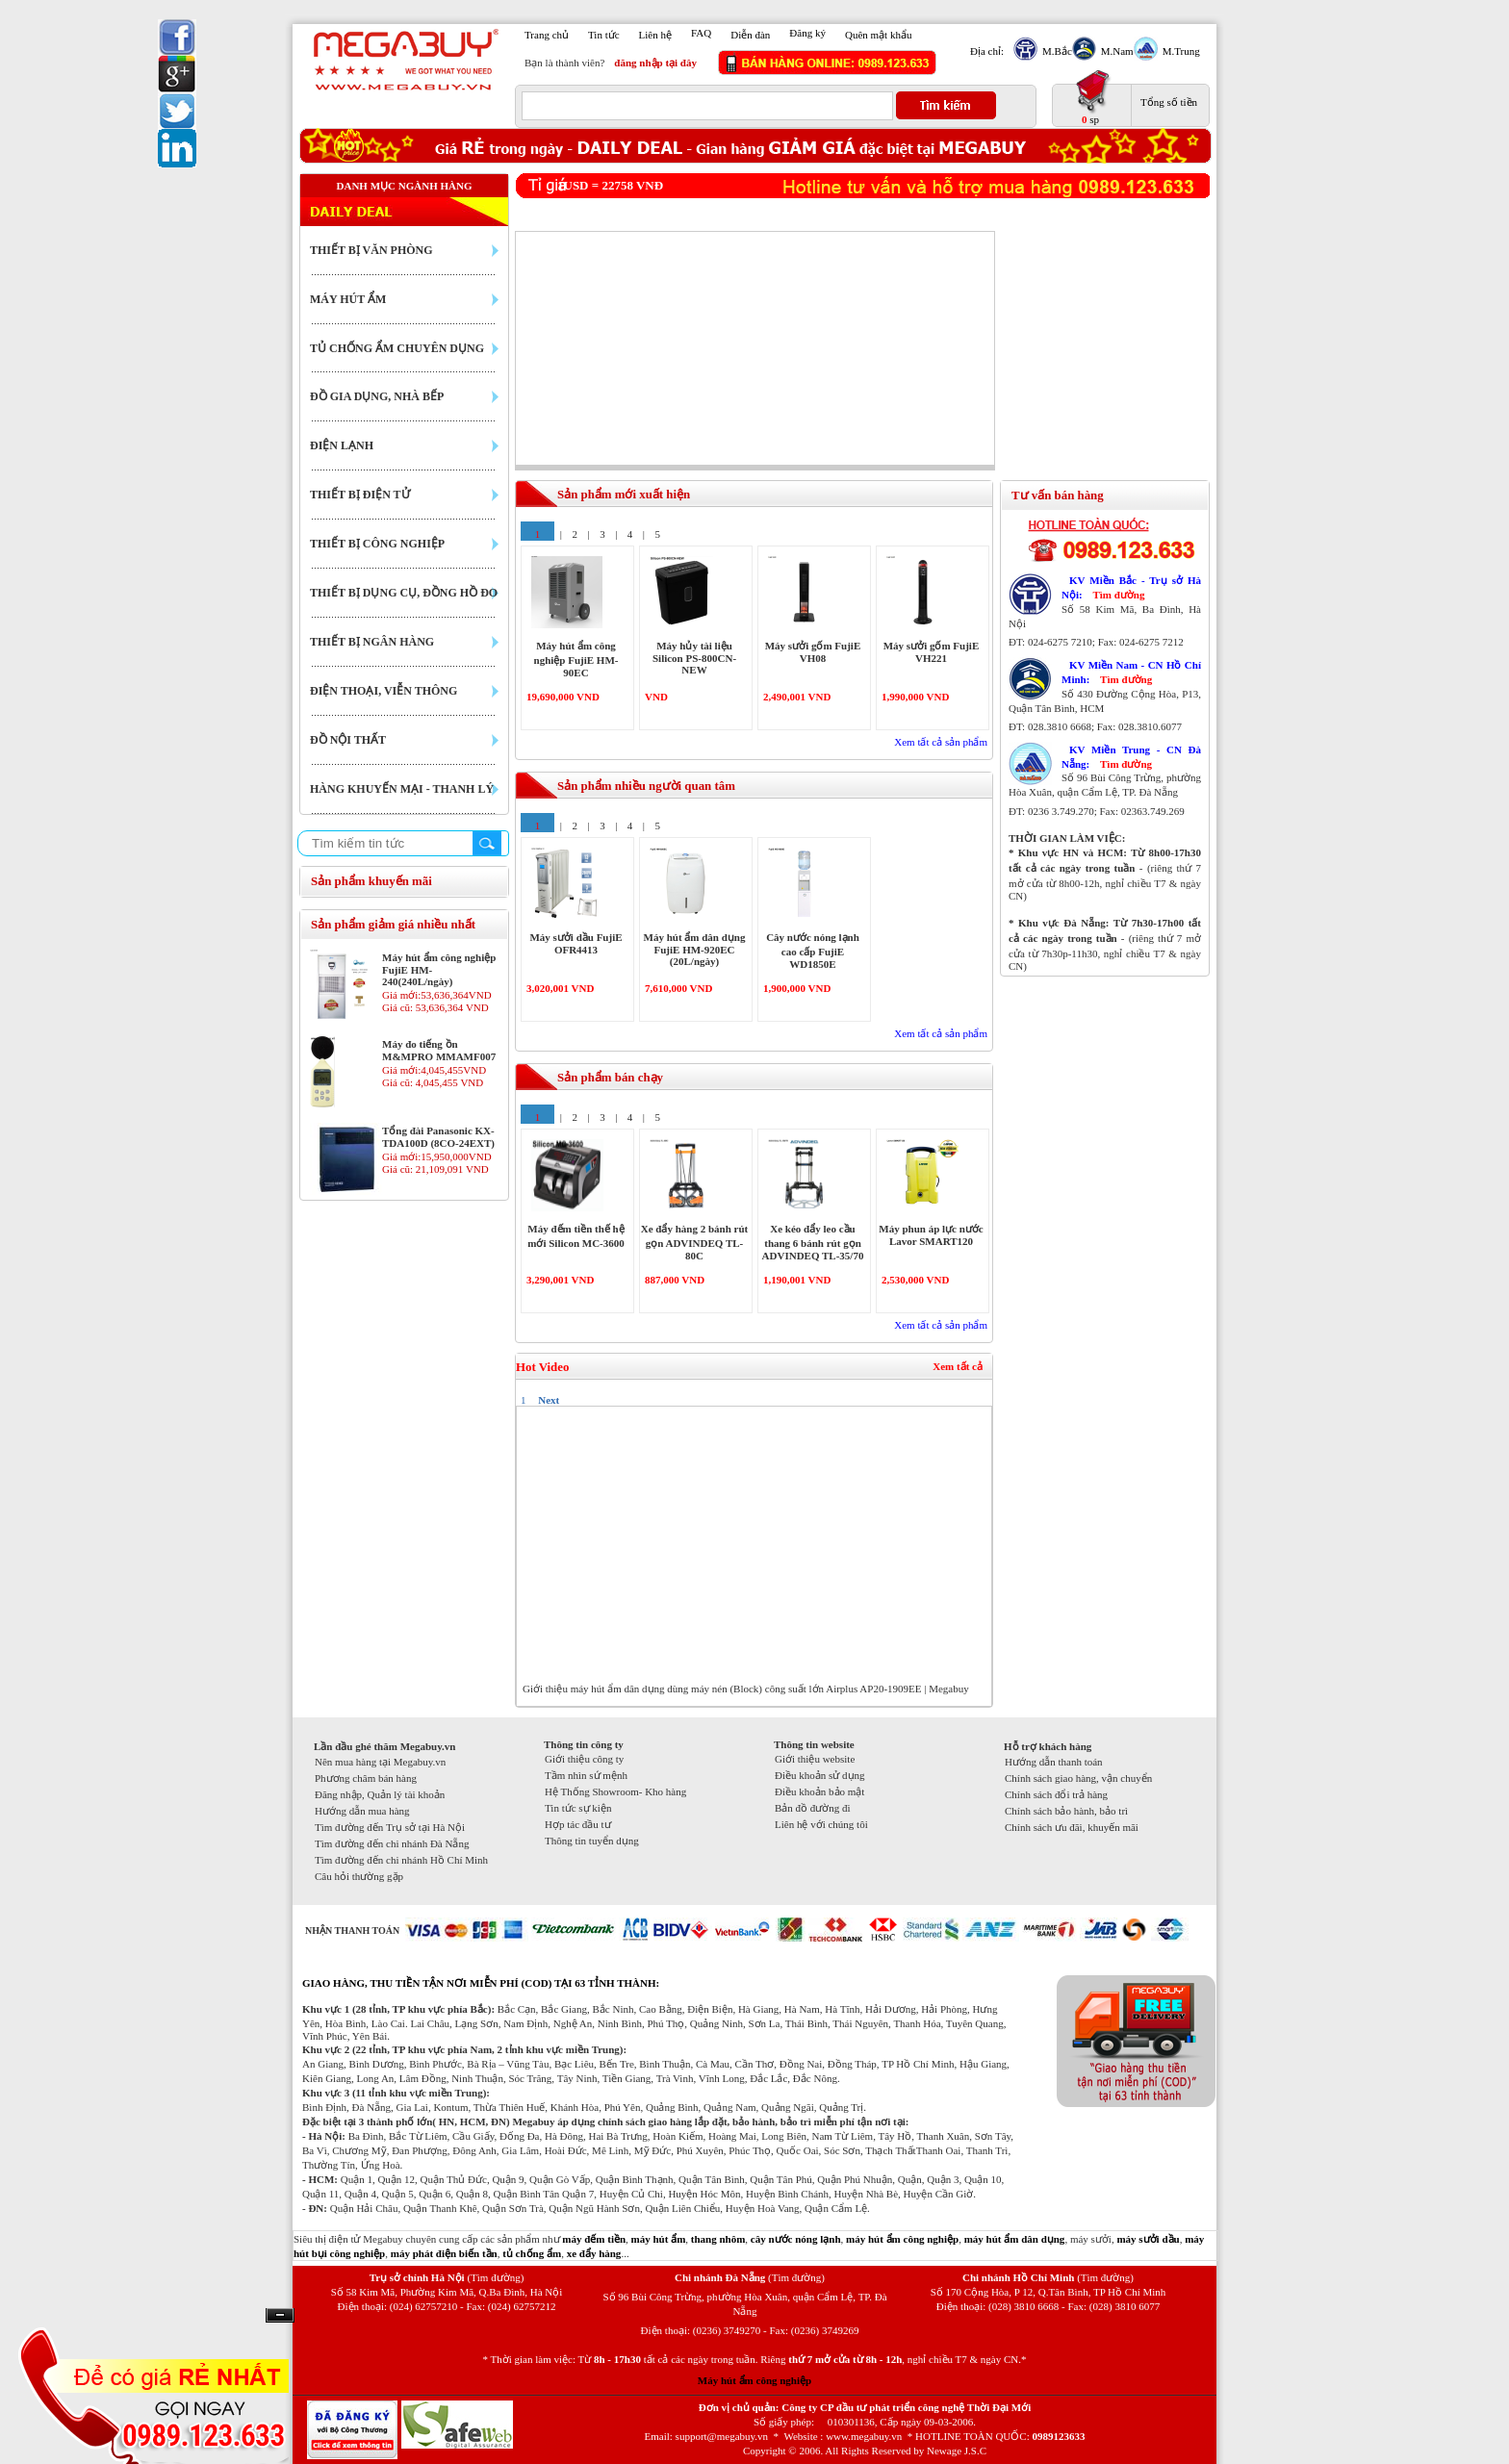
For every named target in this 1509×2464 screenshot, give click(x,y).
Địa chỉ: (987, 51)
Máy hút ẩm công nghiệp (754, 2380)
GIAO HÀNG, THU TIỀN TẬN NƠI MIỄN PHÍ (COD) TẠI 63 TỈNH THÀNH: (480, 1983)
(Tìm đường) (495, 2277)
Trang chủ (546, 34)
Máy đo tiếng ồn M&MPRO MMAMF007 (439, 1050)
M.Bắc (1054, 51)
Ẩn (280, 2315)
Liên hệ (655, 34)
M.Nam (1115, 51)
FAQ (701, 32)
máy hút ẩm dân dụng (1014, 2239)
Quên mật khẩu (878, 34)
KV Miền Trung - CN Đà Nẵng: (1131, 757)
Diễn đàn (750, 34)
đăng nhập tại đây (655, 62)
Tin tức (604, 34)
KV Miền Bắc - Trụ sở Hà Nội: (1131, 587)
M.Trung (1179, 51)
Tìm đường (1118, 594)
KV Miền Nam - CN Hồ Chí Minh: (1131, 672)
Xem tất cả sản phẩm (940, 742)
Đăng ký (807, 32)
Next (548, 1400)
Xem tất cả (958, 1366)
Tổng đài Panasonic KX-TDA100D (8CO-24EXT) (438, 1137)
